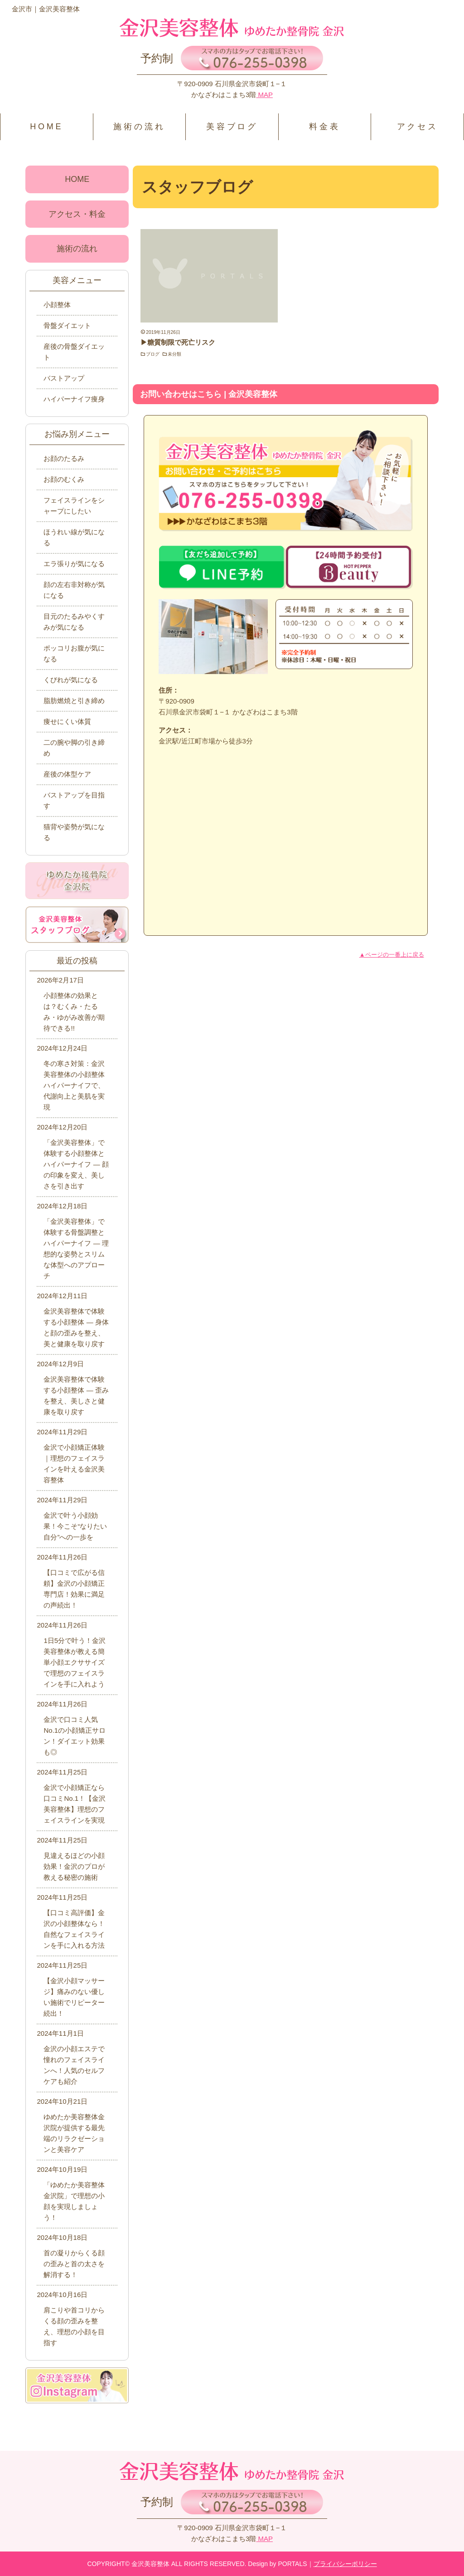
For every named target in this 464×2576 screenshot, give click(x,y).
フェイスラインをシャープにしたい (74, 505)
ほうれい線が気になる (74, 537)
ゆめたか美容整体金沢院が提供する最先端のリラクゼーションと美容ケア (74, 2133)
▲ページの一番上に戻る (391, 954)
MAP (264, 94)
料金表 (324, 126)
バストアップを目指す (74, 800)
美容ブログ (232, 126)
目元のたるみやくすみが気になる (74, 621)
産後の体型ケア (67, 774)
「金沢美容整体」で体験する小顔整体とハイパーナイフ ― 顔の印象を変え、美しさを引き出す (76, 1164)
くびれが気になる (71, 680)
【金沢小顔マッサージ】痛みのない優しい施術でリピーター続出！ (74, 1997)
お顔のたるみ (64, 458)
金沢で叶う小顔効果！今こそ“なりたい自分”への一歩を (75, 1526)
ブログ (153, 354)
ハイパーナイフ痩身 (74, 399)
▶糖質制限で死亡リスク (177, 342)
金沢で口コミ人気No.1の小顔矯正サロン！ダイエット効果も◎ (75, 1736)
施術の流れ (139, 126)
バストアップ (64, 378)
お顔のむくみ (64, 479)
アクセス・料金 (77, 214)
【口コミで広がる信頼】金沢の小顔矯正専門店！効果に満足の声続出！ (74, 1589)
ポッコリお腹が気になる (74, 653)
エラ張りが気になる (74, 563)
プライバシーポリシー (345, 2563)
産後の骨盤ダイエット (74, 351)
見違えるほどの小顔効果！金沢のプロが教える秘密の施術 (74, 1866)
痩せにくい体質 (67, 721)
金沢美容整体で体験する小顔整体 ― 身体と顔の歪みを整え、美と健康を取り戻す (76, 1327)
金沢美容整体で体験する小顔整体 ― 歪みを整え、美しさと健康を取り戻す (76, 1395)
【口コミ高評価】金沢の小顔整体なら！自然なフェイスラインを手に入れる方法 (74, 1929)
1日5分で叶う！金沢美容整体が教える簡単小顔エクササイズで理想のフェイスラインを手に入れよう (75, 1662)
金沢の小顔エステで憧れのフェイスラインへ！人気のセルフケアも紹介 (74, 2065)
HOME (46, 126)
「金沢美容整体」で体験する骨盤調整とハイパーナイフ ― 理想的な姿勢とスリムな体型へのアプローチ (76, 1248)
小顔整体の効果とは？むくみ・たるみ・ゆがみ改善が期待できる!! (74, 1012)
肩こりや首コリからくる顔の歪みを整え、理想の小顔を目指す (74, 2326)
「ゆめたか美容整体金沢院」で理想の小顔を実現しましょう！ (74, 2201)
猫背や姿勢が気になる (74, 832)
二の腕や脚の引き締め (74, 747)
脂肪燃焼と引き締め (74, 700)
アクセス (417, 126)
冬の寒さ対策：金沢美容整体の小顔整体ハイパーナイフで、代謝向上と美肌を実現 (74, 1085)
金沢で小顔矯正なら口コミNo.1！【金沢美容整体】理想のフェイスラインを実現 (75, 1804)
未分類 (174, 354)
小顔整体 (57, 304)
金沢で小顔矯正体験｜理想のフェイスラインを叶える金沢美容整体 (74, 1463)
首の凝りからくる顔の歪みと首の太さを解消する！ (74, 2263)
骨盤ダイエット (67, 325)
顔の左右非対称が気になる (74, 590)
